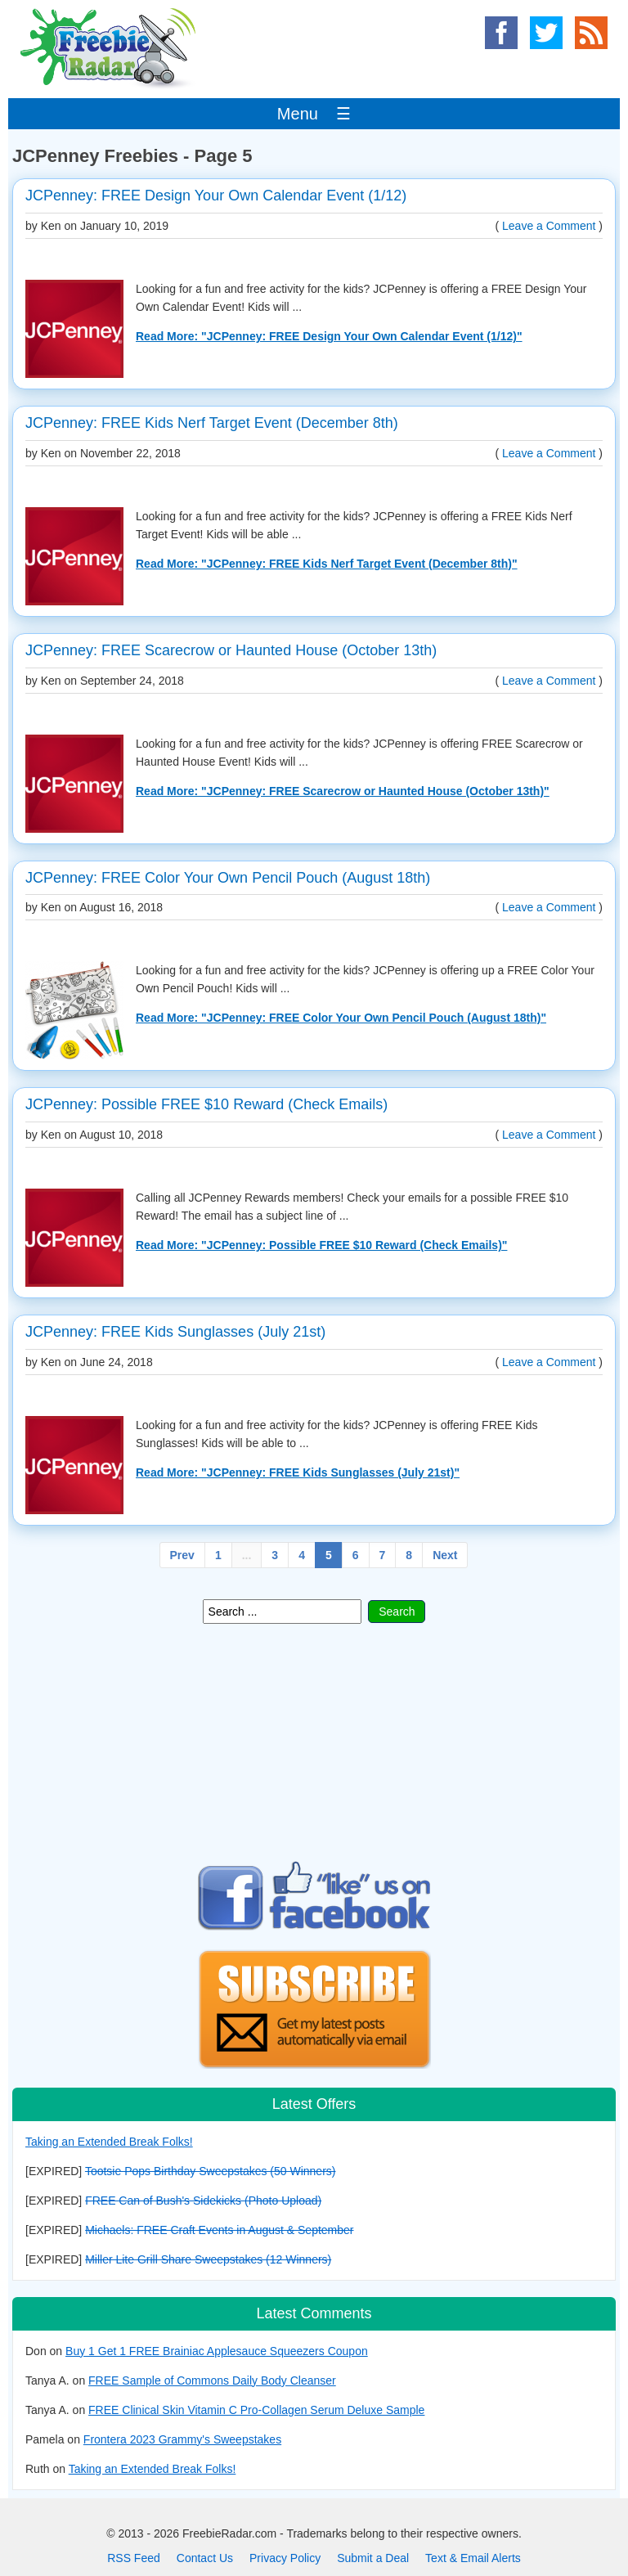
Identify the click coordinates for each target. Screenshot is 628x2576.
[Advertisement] (314, 1742)
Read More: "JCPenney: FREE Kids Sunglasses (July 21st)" (298, 1472)
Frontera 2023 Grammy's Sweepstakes (182, 2439)
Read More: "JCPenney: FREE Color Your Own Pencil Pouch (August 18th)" (341, 1017)
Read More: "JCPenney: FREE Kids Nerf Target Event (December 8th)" (327, 563)
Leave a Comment (548, 225)
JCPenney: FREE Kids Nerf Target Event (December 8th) (211, 423)
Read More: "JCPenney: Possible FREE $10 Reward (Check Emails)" (321, 1245)
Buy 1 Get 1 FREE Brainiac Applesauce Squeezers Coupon (216, 2351)
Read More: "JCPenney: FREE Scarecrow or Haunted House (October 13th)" (343, 791)
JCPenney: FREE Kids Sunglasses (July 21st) (175, 1332)
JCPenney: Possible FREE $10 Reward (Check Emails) (206, 1104)
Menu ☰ (314, 114)
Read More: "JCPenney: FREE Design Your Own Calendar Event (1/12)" (329, 336)
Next (445, 1555)
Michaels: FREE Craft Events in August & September (219, 2230)
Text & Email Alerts (473, 2558)
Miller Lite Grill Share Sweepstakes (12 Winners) (208, 2259)
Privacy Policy (285, 2558)
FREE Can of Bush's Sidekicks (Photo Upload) (203, 2200)
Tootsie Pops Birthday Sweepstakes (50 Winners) (210, 2171)
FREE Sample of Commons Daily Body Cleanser (212, 2380)
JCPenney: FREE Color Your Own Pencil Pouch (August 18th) (227, 878)
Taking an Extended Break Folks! (109, 2141)
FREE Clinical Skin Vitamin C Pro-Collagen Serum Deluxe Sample (256, 2409)
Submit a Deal (373, 2558)
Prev (182, 1555)
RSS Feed (133, 2558)
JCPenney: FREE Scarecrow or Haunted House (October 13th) (231, 650)
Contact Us (205, 2558)
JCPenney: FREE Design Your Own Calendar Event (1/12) (215, 195)
